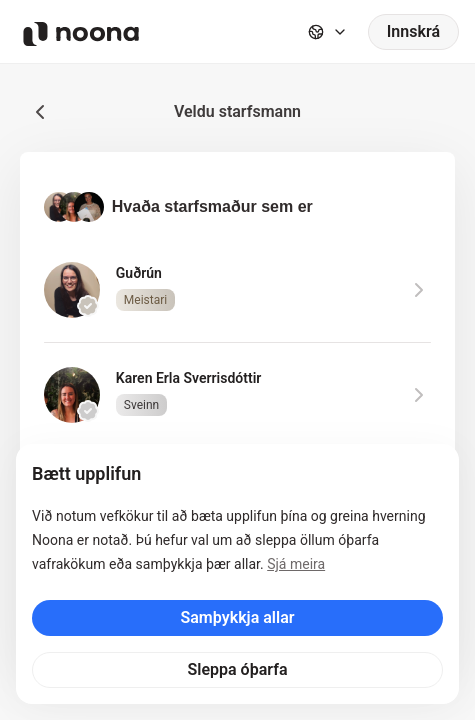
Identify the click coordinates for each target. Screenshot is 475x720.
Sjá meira (296, 564)
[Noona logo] (81, 34)
